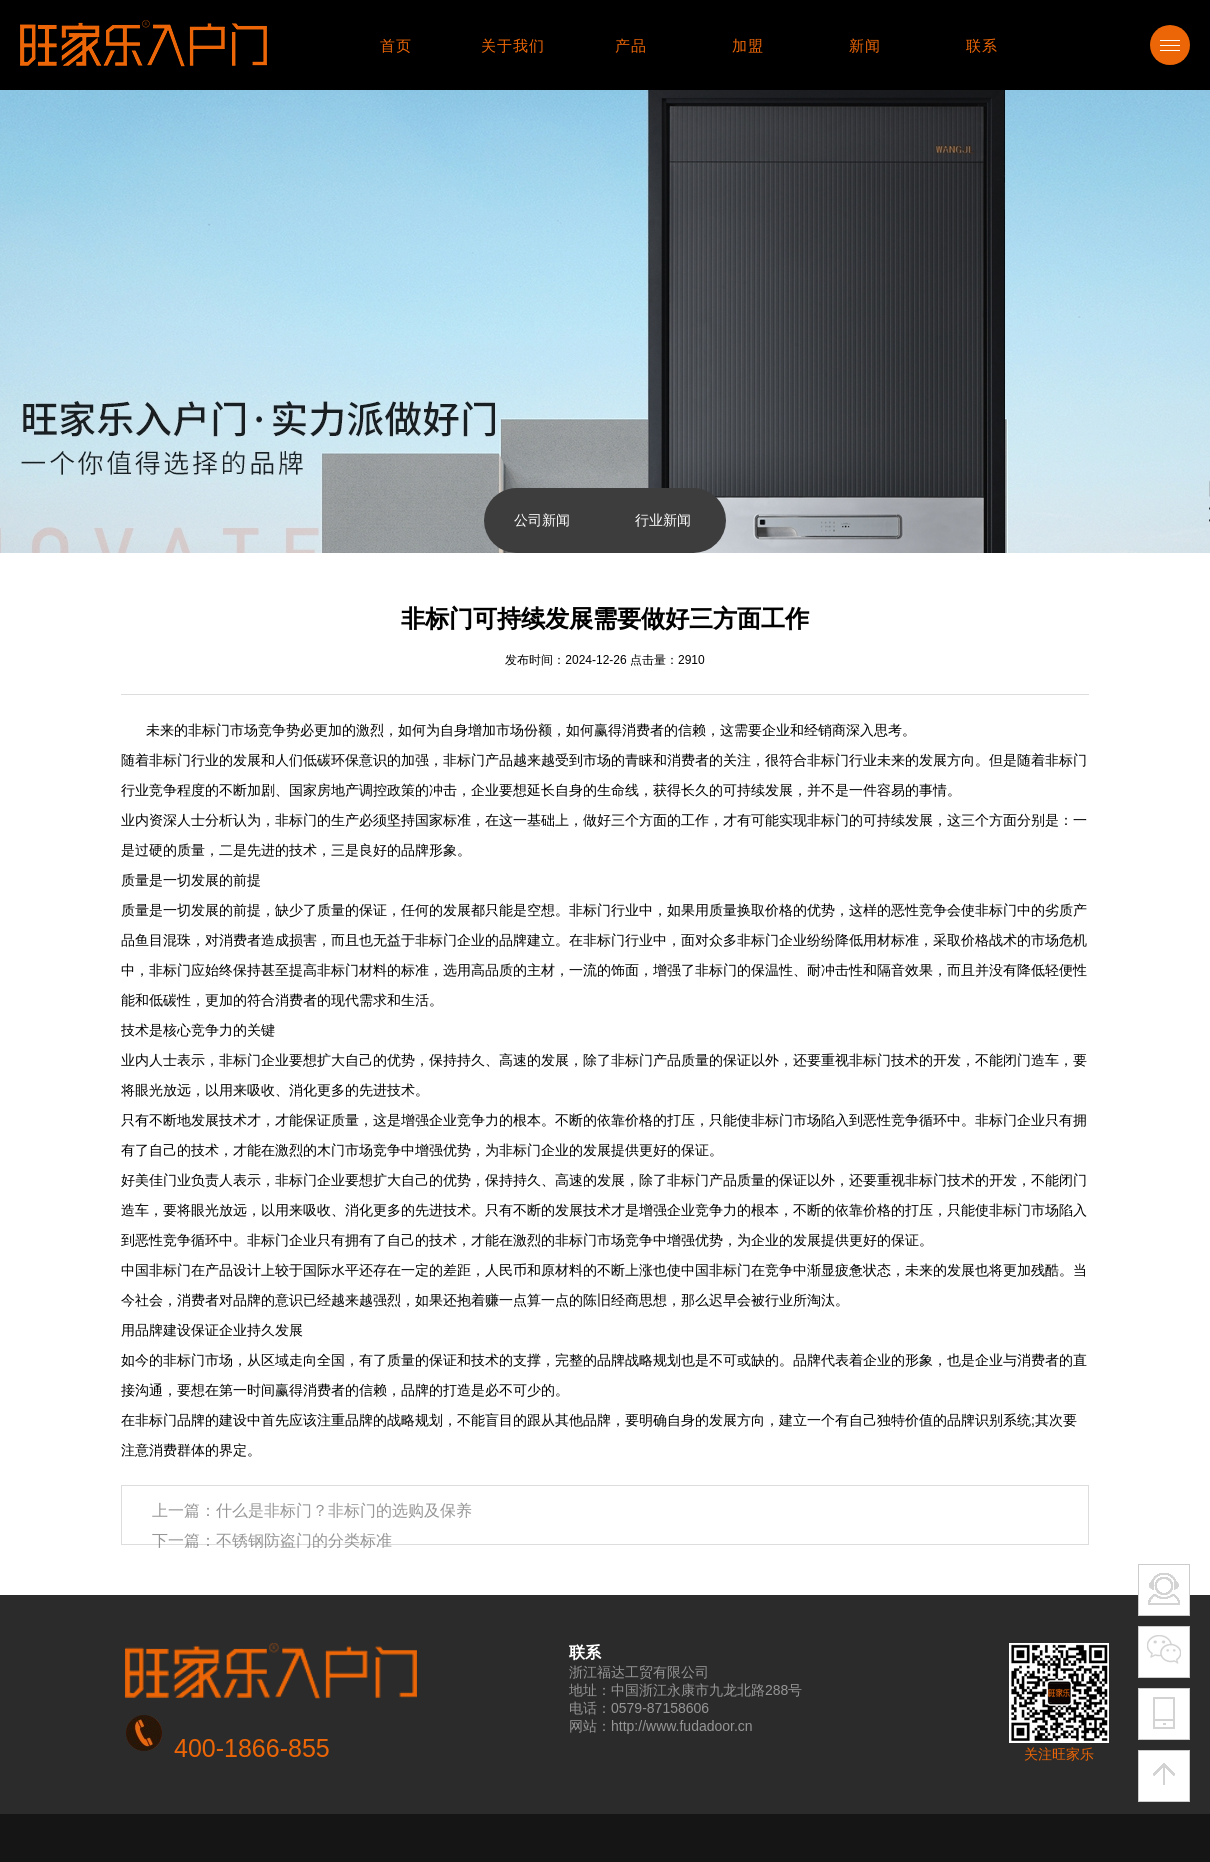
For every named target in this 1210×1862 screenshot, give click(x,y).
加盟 (748, 45)
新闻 (865, 45)
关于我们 (513, 45)
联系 (982, 45)
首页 (396, 45)
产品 (631, 45)
